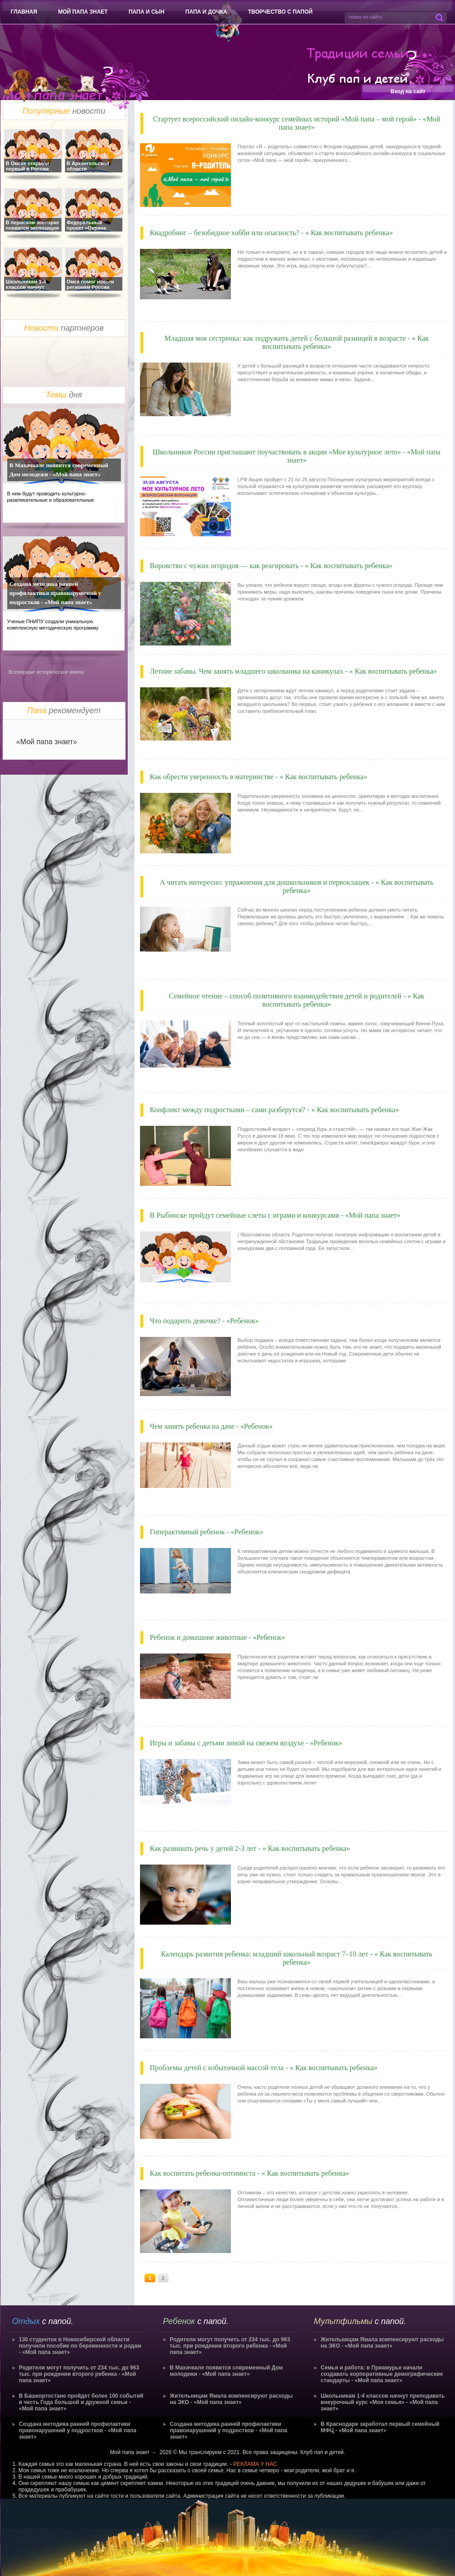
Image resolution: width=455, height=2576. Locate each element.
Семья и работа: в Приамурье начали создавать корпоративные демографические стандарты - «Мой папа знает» (382, 2374)
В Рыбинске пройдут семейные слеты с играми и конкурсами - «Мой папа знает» (275, 1215)
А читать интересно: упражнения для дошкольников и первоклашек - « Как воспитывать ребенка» (296, 886)
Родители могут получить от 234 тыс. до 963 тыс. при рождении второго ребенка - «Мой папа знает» (79, 2374)
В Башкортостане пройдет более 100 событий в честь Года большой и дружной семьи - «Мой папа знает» (81, 2402)
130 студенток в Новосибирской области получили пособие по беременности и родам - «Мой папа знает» (80, 2345)
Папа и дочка (206, 12)
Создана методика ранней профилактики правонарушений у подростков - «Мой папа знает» (55, 592)
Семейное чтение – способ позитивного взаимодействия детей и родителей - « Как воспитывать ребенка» (296, 1000)
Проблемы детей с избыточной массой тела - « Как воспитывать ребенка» (264, 2068)
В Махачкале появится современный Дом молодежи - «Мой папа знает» (59, 470)
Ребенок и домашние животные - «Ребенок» (217, 1637)
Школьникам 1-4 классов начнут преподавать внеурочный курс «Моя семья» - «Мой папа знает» (383, 2402)
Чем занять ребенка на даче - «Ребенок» (211, 1426)
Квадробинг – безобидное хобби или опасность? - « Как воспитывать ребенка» (271, 233)
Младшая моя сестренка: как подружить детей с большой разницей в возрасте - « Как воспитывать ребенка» (297, 342)
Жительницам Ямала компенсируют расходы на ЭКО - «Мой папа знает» (231, 2399)
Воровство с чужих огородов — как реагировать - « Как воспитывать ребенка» (271, 566)
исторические (52, 672)
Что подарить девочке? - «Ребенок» (204, 1321)
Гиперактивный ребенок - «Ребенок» (206, 1532)
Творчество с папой (280, 12)
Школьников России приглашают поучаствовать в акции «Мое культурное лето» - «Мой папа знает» (296, 456)
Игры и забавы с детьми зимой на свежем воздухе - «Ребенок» (246, 1743)
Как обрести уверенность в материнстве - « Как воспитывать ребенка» (258, 777)
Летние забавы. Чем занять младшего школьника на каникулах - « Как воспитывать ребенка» (293, 671)
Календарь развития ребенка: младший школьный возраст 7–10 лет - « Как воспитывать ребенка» (296, 1958)
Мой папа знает (83, 12)
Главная (24, 12)
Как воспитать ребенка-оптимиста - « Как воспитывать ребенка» (250, 2173)
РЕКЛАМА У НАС (255, 2464)
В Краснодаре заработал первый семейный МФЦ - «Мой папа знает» (380, 2427)
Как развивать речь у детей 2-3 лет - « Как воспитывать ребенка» (250, 1848)
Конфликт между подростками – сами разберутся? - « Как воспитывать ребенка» (274, 1110)
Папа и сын (147, 12)
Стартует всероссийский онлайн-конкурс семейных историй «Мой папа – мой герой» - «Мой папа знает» (296, 123)
